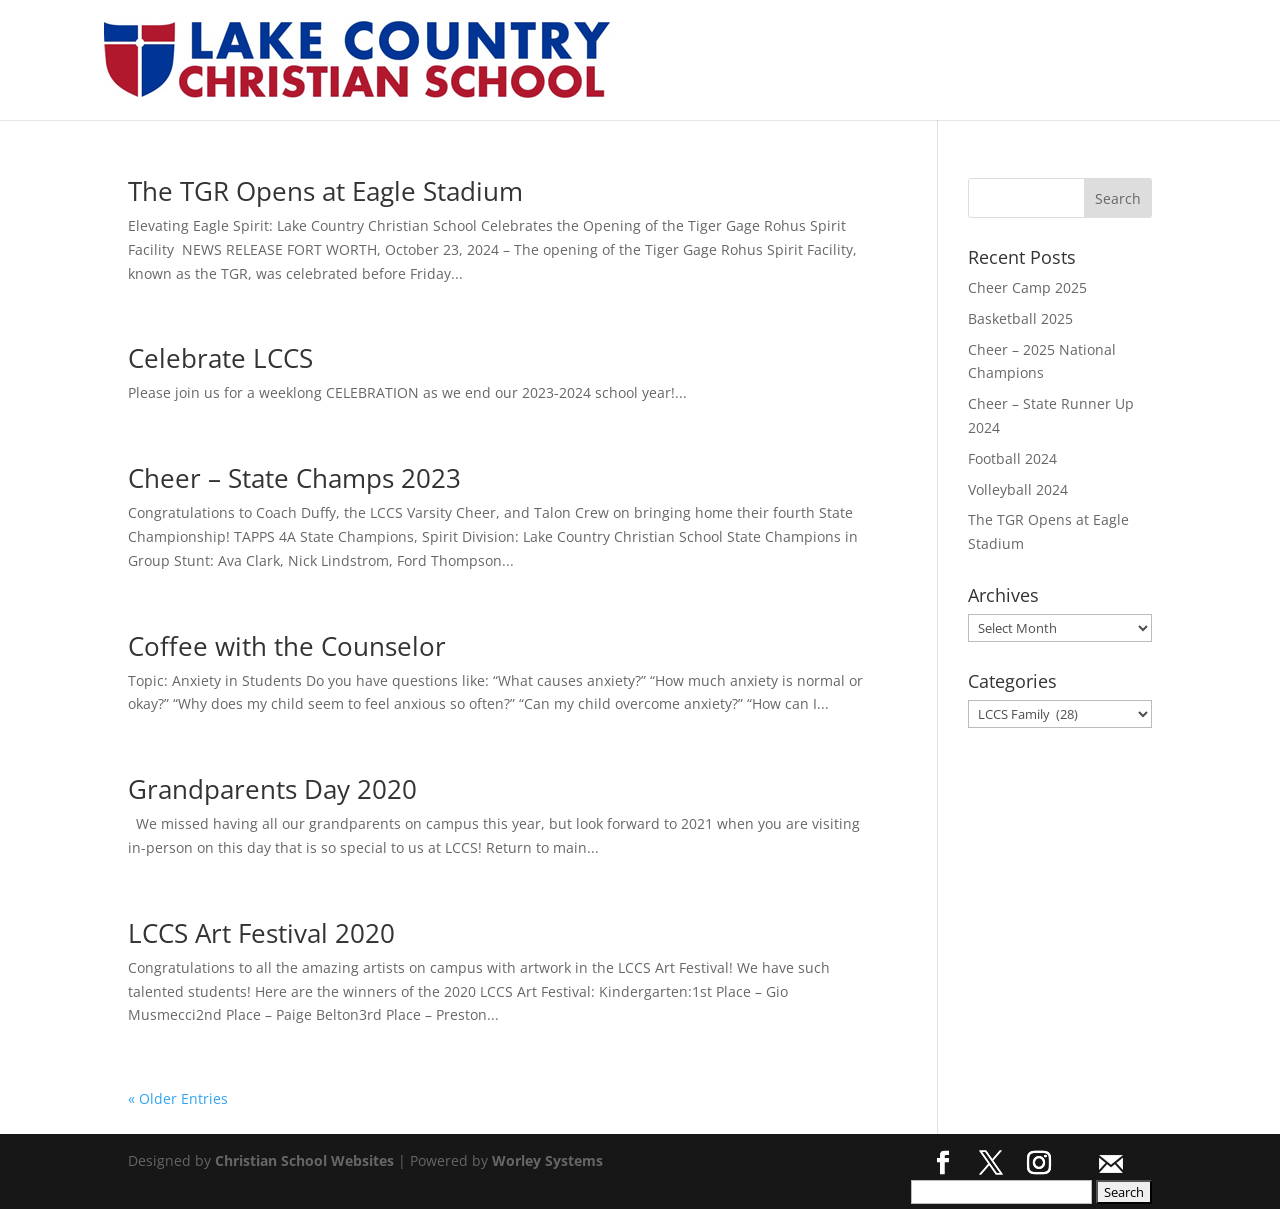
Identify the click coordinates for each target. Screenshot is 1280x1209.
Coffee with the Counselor (287, 646)
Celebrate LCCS (220, 358)
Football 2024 (1012, 458)
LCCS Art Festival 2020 (261, 933)
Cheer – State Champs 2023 (294, 478)
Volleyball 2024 (1018, 489)
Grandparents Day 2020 (272, 789)
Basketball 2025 (1020, 318)
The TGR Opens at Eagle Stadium (325, 191)
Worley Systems (547, 1160)
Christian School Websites (304, 1160)
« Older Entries (178, 1098)
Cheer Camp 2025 (1027, 287)
